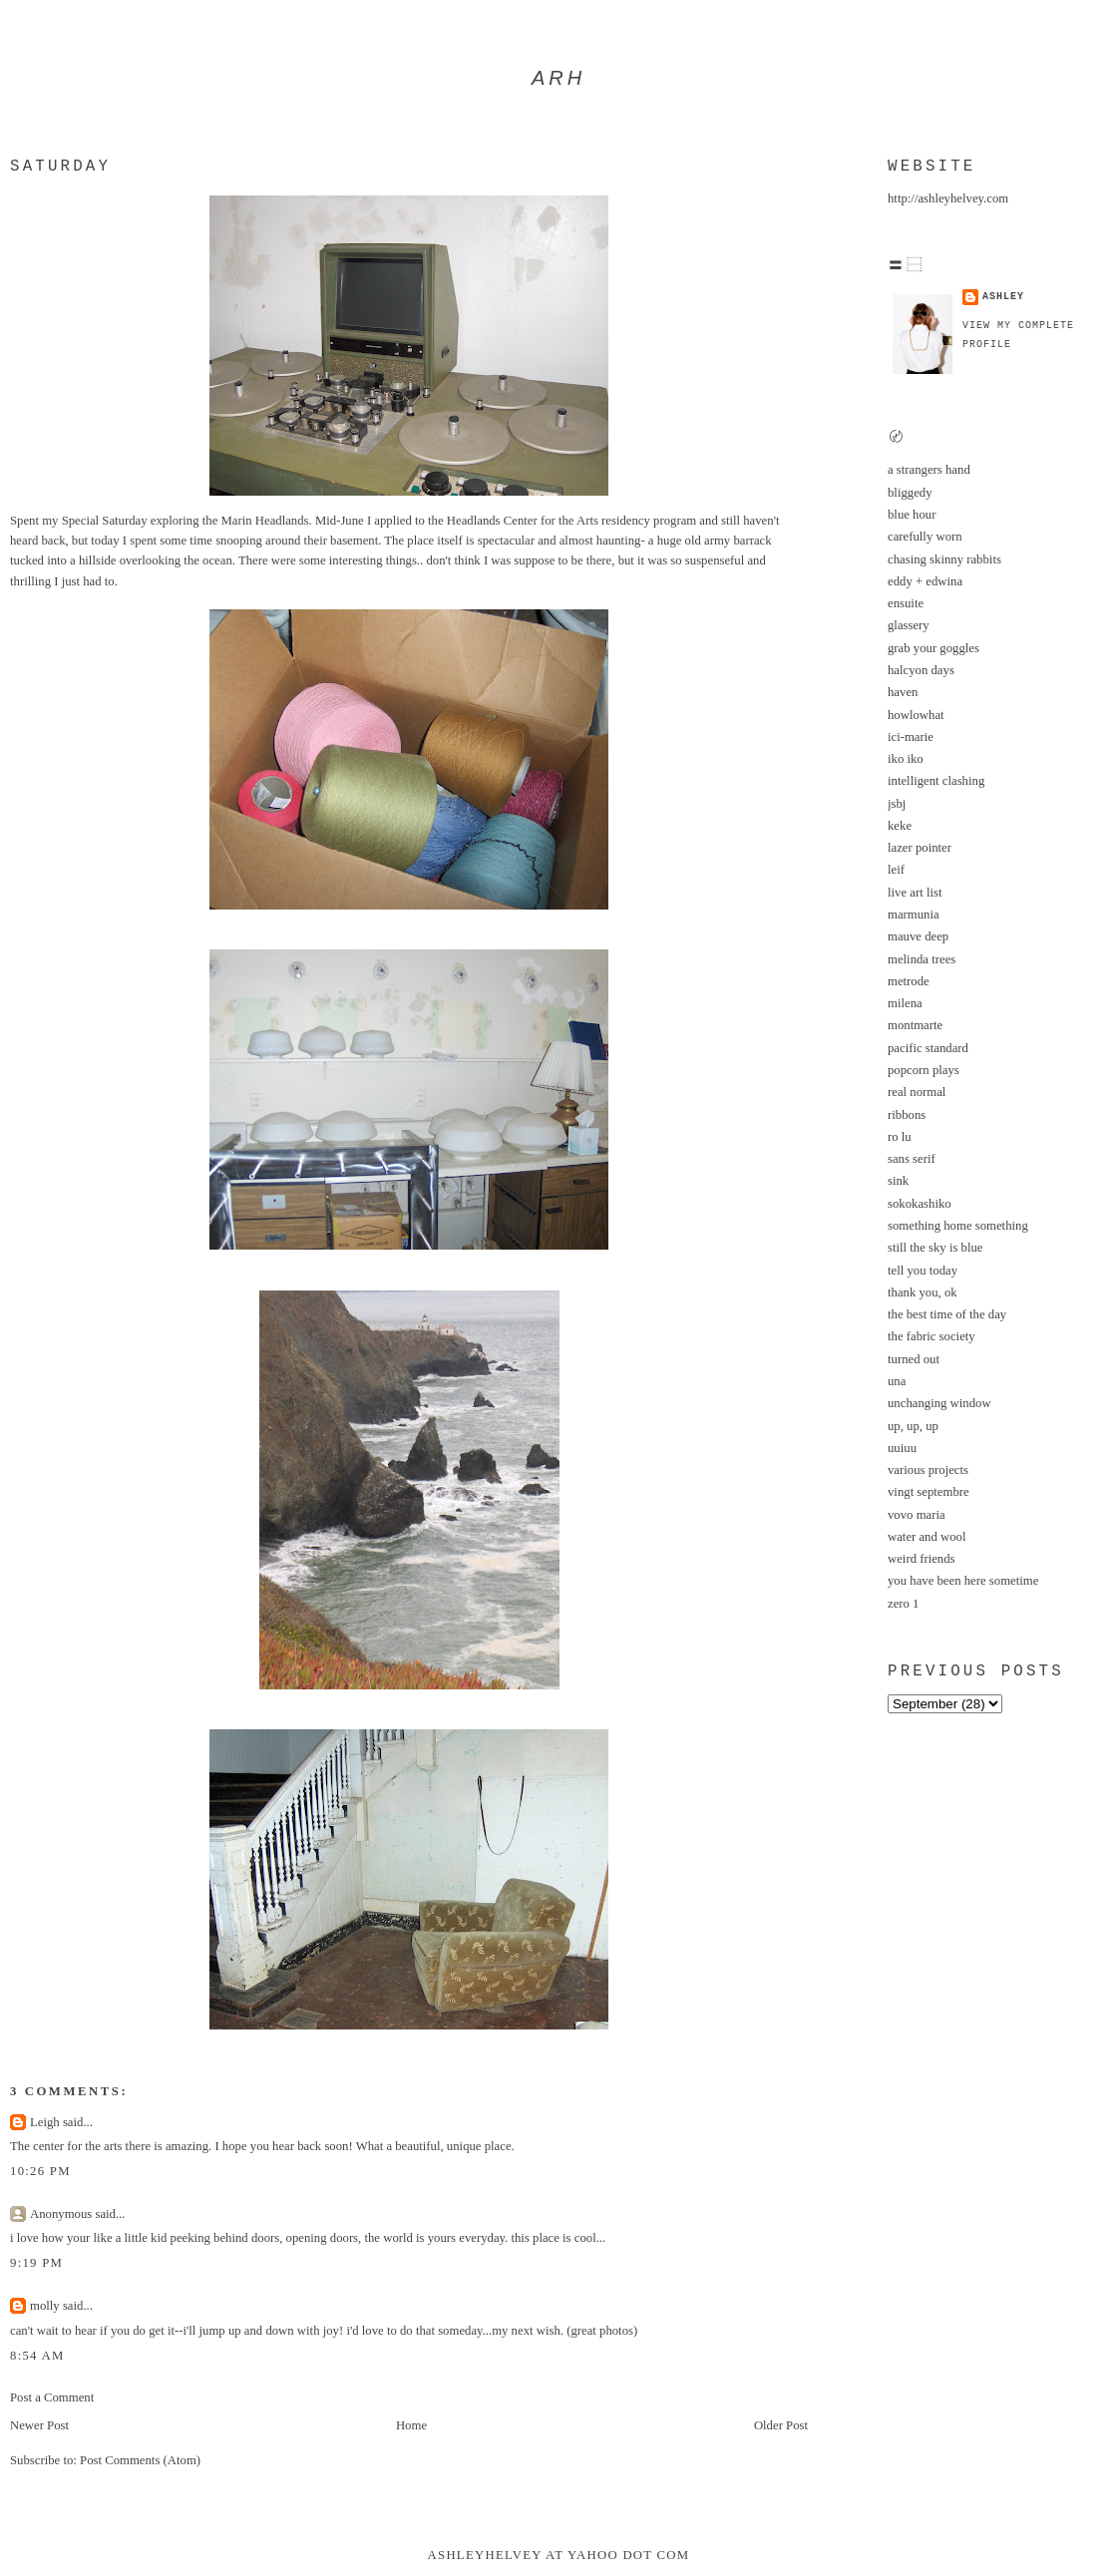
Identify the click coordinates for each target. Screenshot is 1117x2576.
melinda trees (921, 959)
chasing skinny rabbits (944, 559)
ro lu (900, 1137)
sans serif (911, 1159)
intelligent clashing (936, 781)
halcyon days (921, 670)
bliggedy (910, 493)
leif (896, 870)
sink (898, 1181)
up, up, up (913, 1426)
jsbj (897, 804)
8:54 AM (37, 2356)
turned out (913, 1359)
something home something (958, 1226)
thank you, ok (922, 1292)
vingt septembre (928, 1492)
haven (903, 692)
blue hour (911, 515)
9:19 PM (36, 2263)
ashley (1003, 296)
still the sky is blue (935, 1248)
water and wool (927, 1537)
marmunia (913, 914)
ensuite (906, 603)
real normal (916, 1092)
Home (411, 2425)
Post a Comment (52, 2397)
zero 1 (903, 1604)
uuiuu (902, 1448)
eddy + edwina (925, 581)
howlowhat (916, 715)
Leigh (45, 2122)
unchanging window (939, 1403)
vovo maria (916, 1515)
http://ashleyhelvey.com (948, 198)
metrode (909, 981)
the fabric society (931, 1336)
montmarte (915, 1025)
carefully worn (925, 537)
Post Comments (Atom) (140, 2460)
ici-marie (910, 737)
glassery (909, 625)
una (897, 1381)
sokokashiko (919, 1204)
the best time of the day (947, 1314)
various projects (928, 1470)
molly (45, 2306)
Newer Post (39, 2425)
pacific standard (928, 1048)
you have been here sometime (963, 1581)
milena (905, 1003)
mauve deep (918, 936)
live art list (914, 893)
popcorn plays (923, 1070)
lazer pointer (919, 848)
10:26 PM (40, 2171)
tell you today (922, 1271)
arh (558, 78)
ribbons (907, 1115)
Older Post (781, 2425)
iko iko (906, 759)
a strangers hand (929, 470)
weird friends (921, 1559)
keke (900, 826)
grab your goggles (933, 648)
